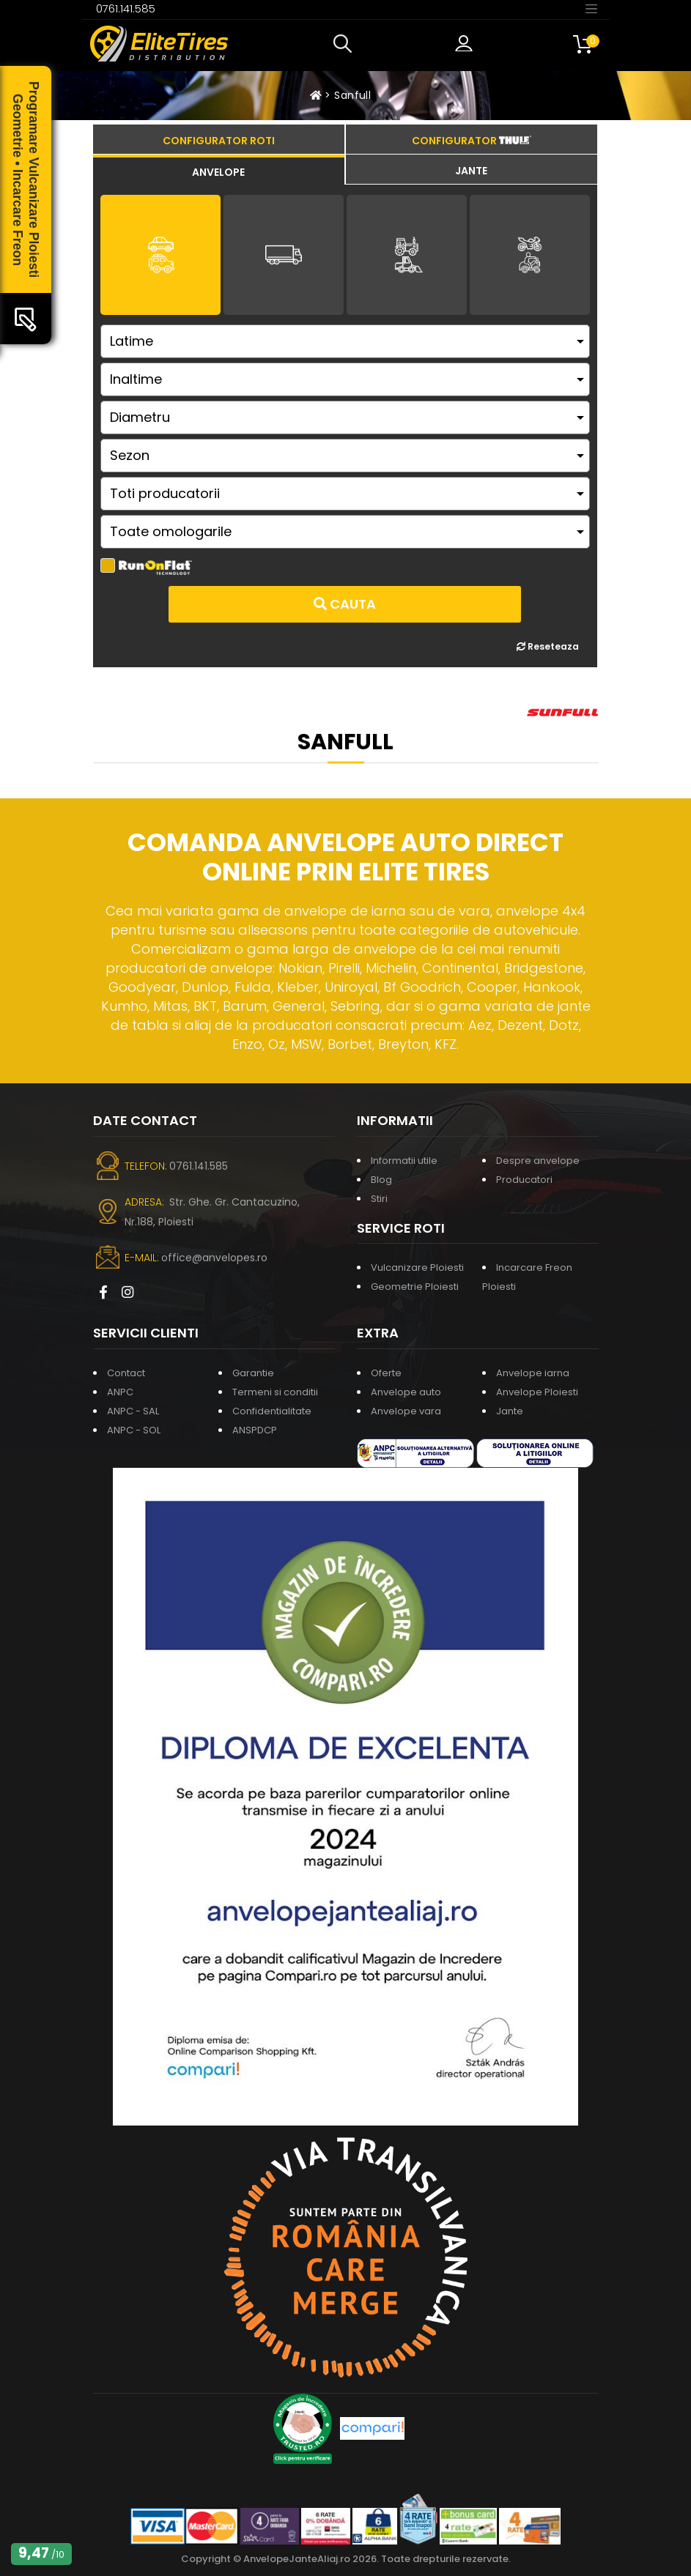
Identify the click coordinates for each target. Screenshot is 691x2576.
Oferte (386, 1373)
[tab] (218, 170)
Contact (126, 1373)
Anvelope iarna (532, 1373)
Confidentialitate (271, 1411)
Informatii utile (404, 1161)
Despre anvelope (538, 1161)
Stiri (379, 1199)
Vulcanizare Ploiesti (417, 1267)
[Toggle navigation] (591, 8)
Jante (509, 1411)
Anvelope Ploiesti (537, 1392)
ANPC (120, 1392)
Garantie (253, 1373)
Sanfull (352, 95)
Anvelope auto (406, 1392)
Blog (381, 1180)
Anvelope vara (406, 1411)
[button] (346, 44)
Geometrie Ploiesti (415, 1286)
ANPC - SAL (133, 1411)
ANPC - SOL (133, 1430)
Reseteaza (548, 646)
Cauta (345, 604)
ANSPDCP (254, 1430)
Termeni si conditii (275, 1392)
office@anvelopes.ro (214, 1257)
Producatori (524, 1180)
